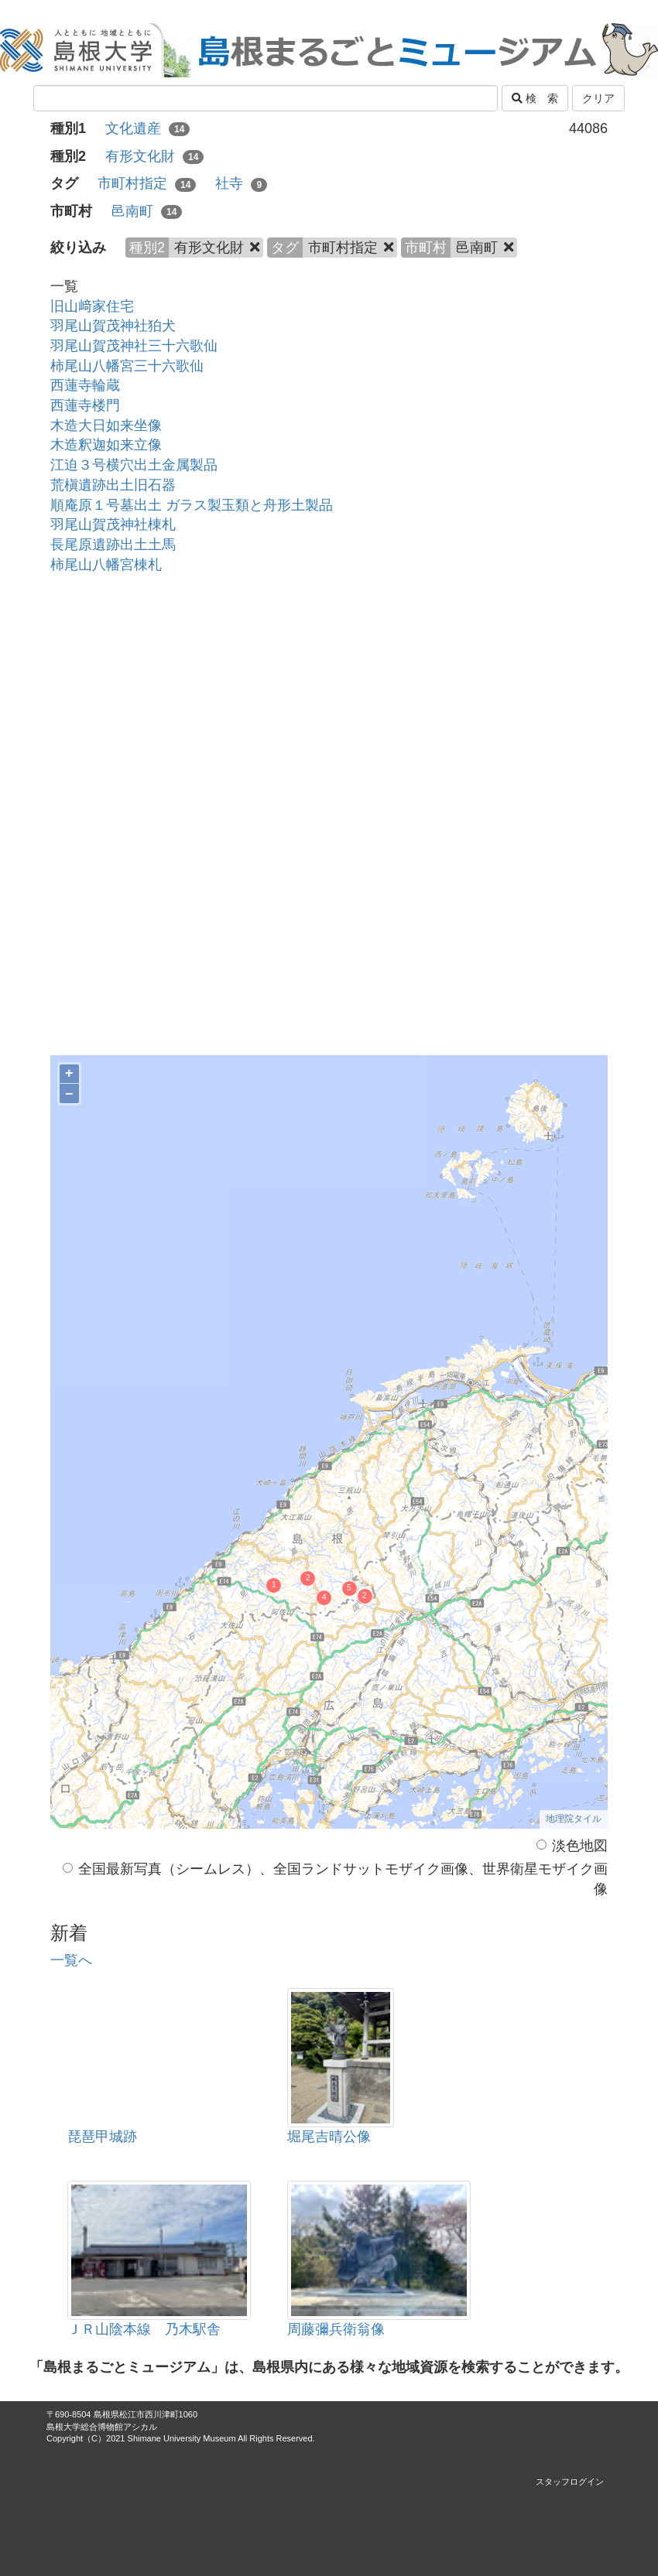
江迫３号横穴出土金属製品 (134, 465)
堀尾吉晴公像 (329, 2136)
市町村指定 (147, 183)
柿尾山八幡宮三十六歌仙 (127, 366)
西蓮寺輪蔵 (85, 385)
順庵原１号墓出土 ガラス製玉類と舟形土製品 (191, 505)
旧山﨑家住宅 (92, 306)
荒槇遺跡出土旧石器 (113, 485)
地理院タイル (573, 1818)
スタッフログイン (570, 2481)
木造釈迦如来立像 (106, 445)
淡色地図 (572, 1845)
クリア (598, 98)
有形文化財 (154, 156)
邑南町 (146, 211)
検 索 (535, 98)
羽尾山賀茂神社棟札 (113, 524)
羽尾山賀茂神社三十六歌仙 (134, 346)
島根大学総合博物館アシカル (101, 2426)
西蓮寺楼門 (85, 405)
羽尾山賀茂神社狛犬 (113, 325)
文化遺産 (147, 128)
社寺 (241, 183)
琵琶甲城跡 (102, 2136)
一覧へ (71, 1960)
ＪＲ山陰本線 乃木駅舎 (144, 2329)
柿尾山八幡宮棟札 (106, 564)
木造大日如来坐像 (106, 425)
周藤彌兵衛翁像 (336, 2329)
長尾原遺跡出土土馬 (113, 544)
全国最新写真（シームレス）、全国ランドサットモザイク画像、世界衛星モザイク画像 (335, 1879)
